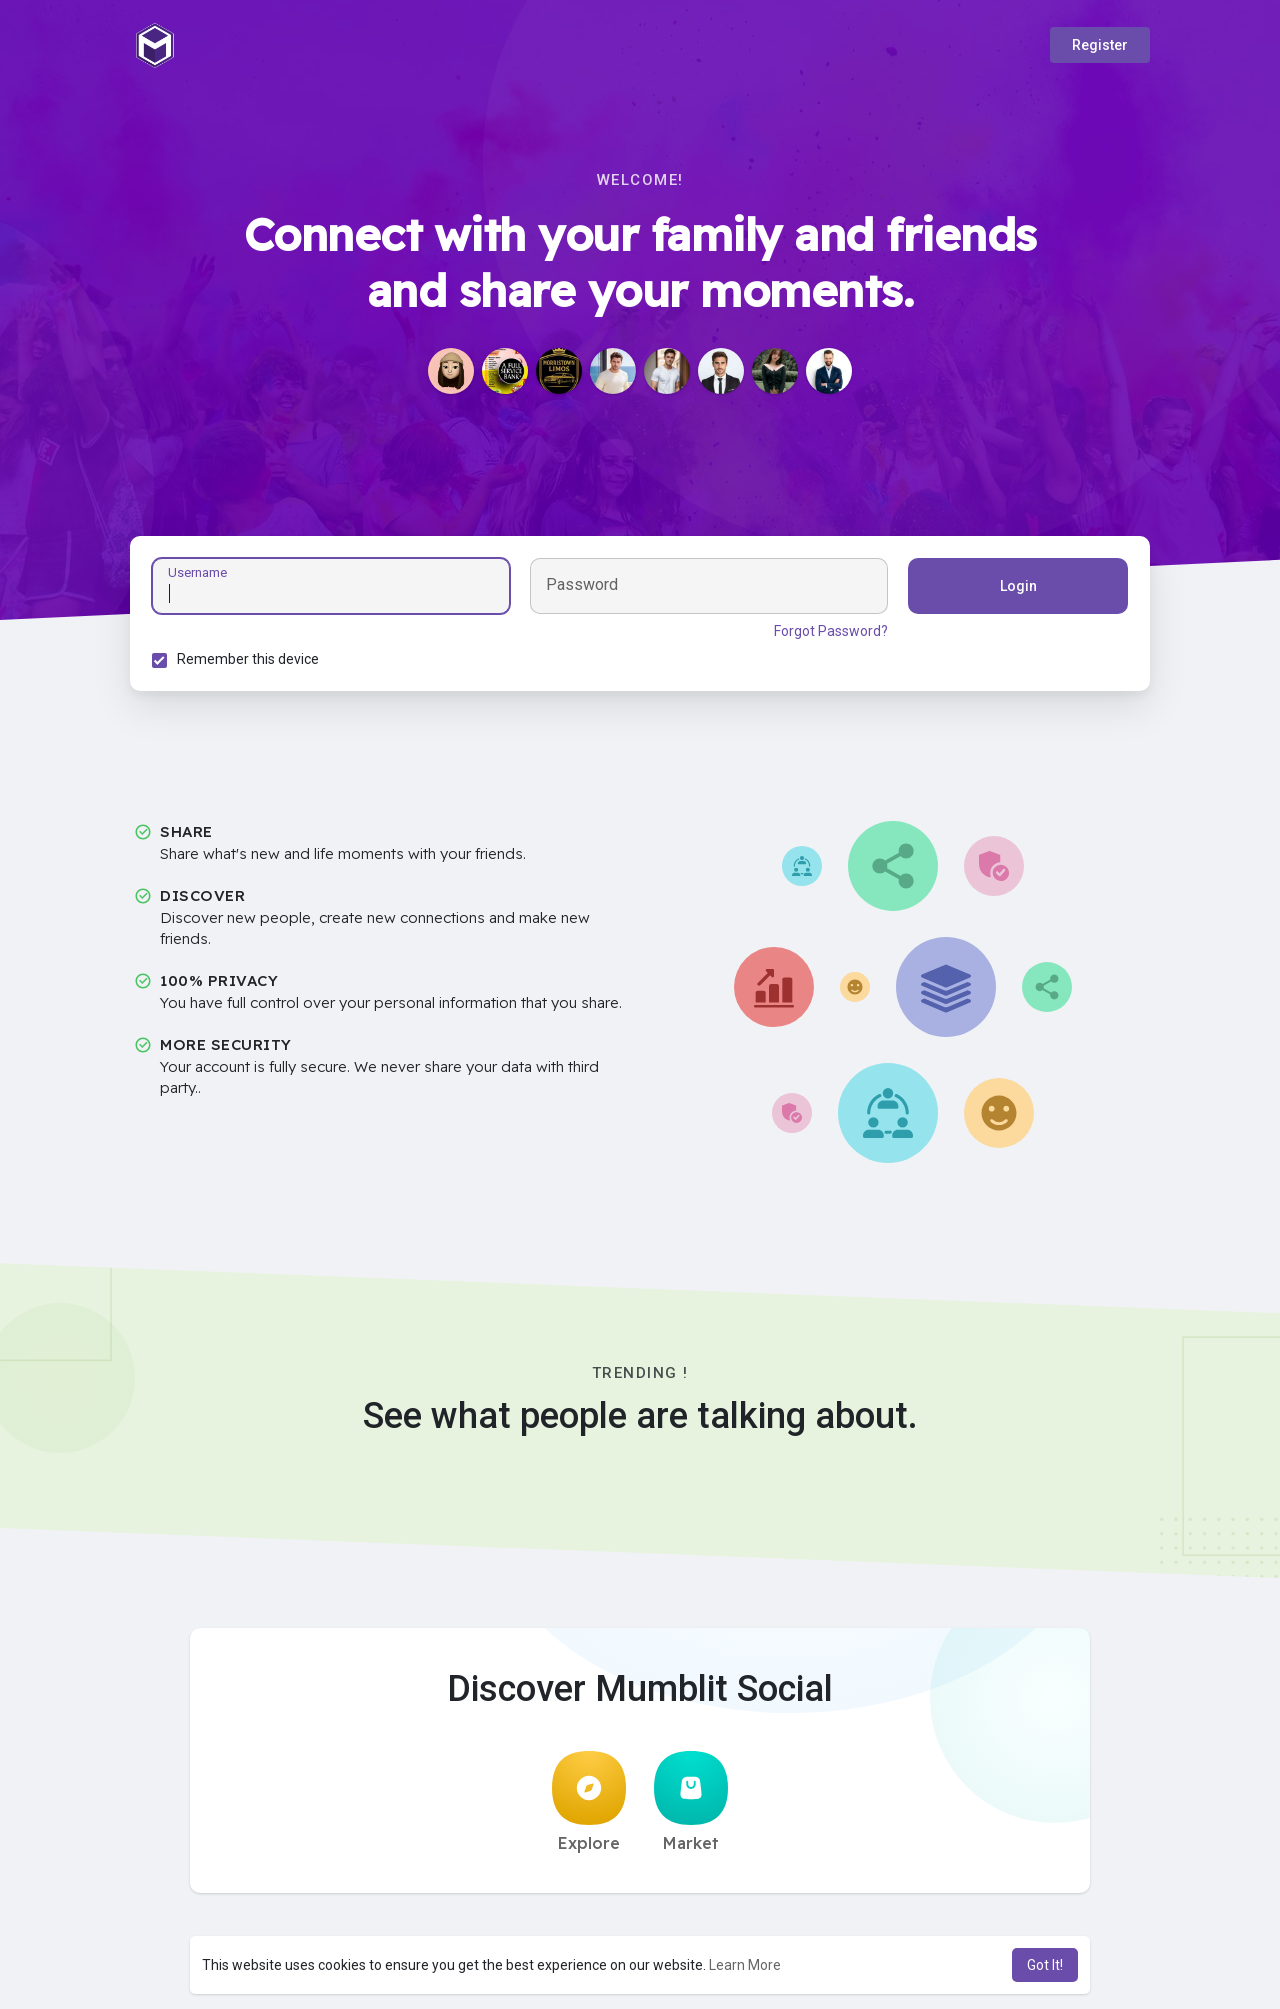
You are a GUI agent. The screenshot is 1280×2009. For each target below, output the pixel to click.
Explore (589, 1808)
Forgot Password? (828, 634)
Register (1100, 45)
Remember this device (251, 662)
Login (1015, 589)
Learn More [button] (745, 1965)
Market (691, 1808)
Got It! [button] (1045, 1965)
